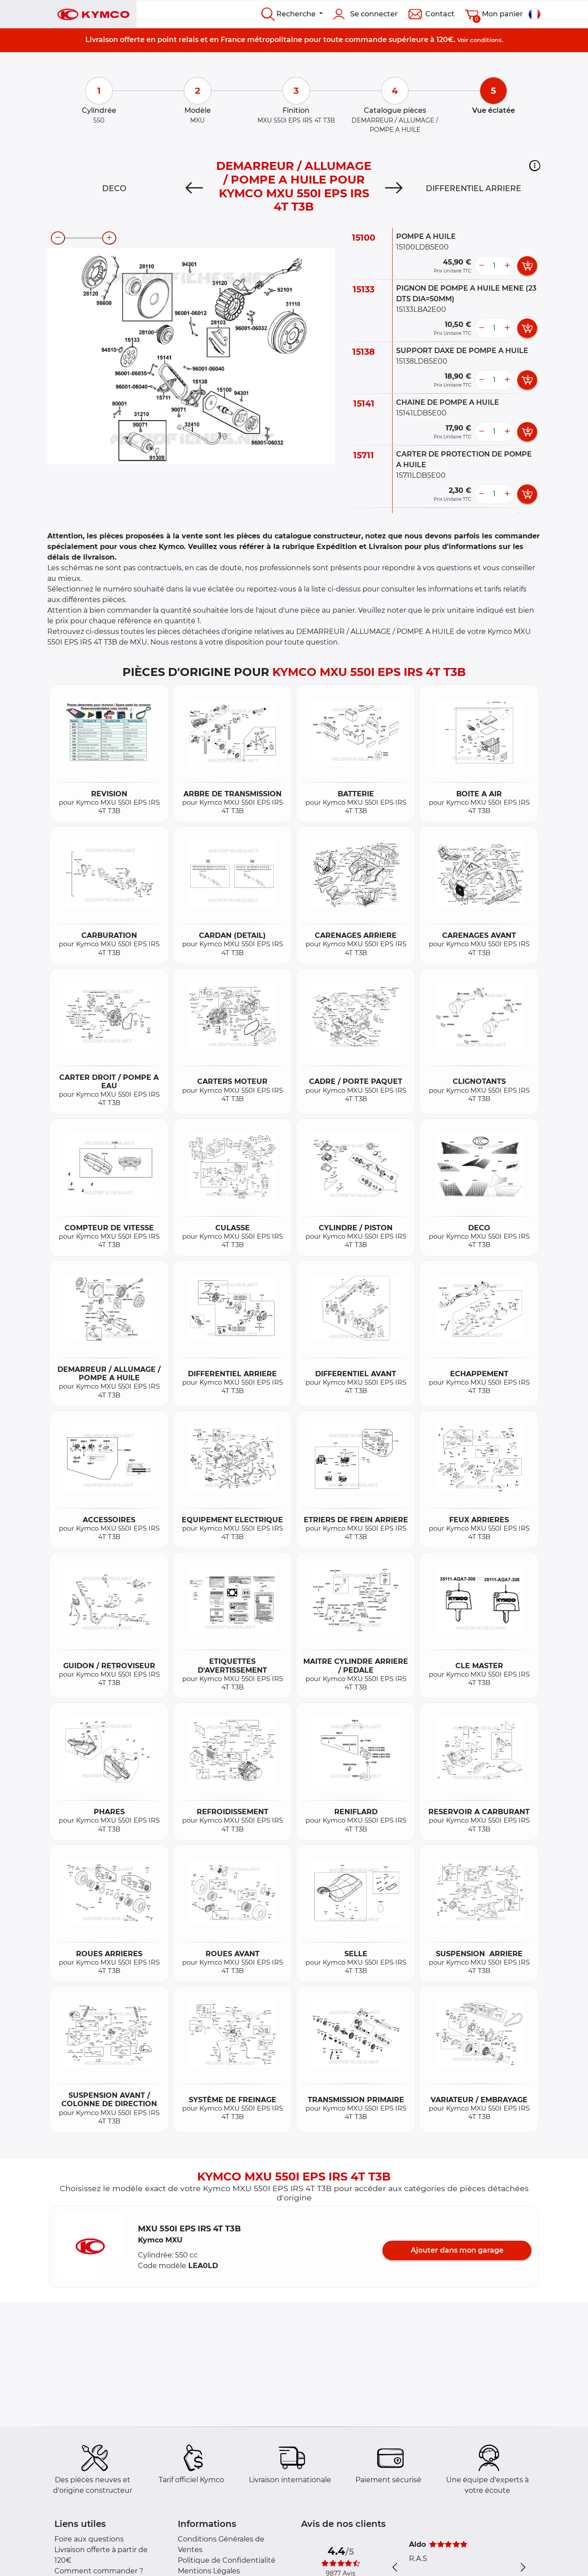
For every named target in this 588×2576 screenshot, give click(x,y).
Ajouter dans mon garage (457, 2250)
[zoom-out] (58, 238)
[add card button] (527, 266)
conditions (486, 39)
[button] (535, 165)
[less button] (481, 266)
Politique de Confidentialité (226, 2560)
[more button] (507, 266)
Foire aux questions (89, 2539)
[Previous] (194, 188)
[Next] (394, 188)
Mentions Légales (209, 2571)
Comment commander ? (98, 2571)
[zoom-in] (109, 238)
